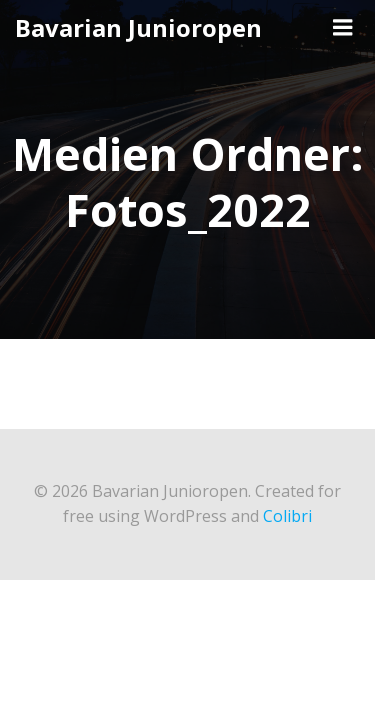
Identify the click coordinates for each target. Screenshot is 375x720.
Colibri (287, 516)
